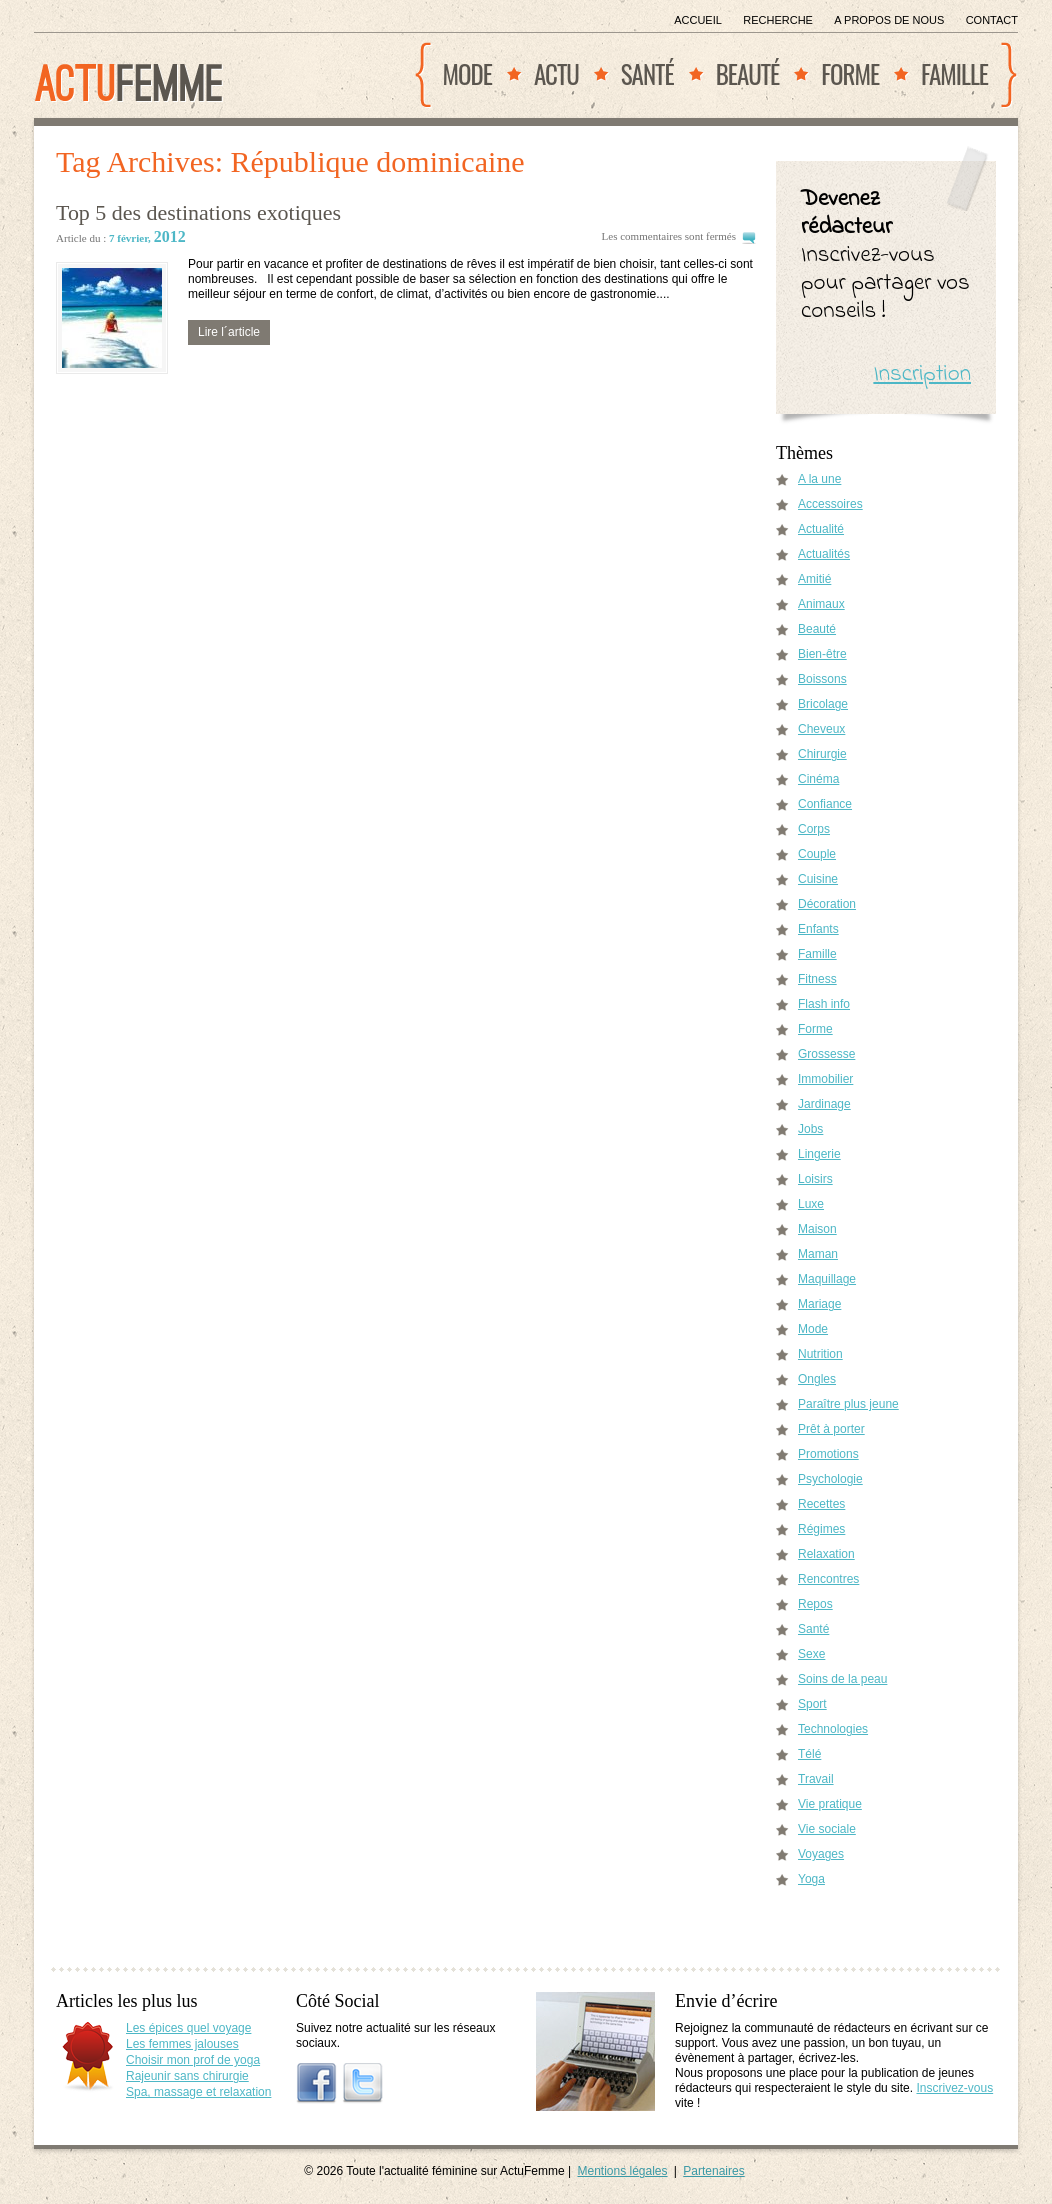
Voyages (821, 1854)
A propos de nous (889, 20)
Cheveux (821, 729)
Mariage (819, 1304)
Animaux (821, 604)
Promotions (828, 1454)
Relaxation (826, 1554)
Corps (814, 829)
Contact (992, 20)
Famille (954, 73)
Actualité (821, 529)
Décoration (827, 904)
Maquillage (827, 1279)
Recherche (778, 20)
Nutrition (820, 1354)
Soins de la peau (842, 1679)
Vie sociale (827, 1829)
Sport (812, 1704)
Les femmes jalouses (182, 2044)
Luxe (811, 1204)
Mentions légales (622, 2171)
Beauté (748, 73)
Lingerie (819, 1154)
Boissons (822, 679)
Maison (817, 1229)
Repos (815, 1604)
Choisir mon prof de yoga (193, 2060)
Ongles (817, 1379)
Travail (816, 1779)
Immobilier (825, 1079)
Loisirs (815, 1179)
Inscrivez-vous (954, 2088)
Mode (467, 73)
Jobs (810, 1129)
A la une (819, 479)
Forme (850, 73)
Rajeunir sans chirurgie (187, 2076)
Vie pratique (830, 1804)
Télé (809, 1754)
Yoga (811, 1879)
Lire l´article (229, 332)
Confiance (825, 804)
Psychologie (830, 1479)
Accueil (698, 20)
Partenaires (713, 2171)
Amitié (814, 579)
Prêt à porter (831, 1429)
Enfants (818, 929)
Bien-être (822, 654)
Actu (556, 73)
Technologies (833, 1729)
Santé (647, 73)
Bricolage (823, 704)
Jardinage (824, 1104)
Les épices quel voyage (188, 2028)
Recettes (821, 1504)
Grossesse (826, 1054)
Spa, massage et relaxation (198, 2092)
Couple (817, 854)
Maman (818, 1254)
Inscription (922, 374)
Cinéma (818, 779)
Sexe (811, 1654)
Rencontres (828, 1579)
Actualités (824, 554)
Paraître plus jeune (848, 1404)
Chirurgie (822, 754)
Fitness (817, 979)
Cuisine (818, 879)
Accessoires (830, 504)
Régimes (821, 1529)
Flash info (824, 1004)
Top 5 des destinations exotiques (198, 212)
